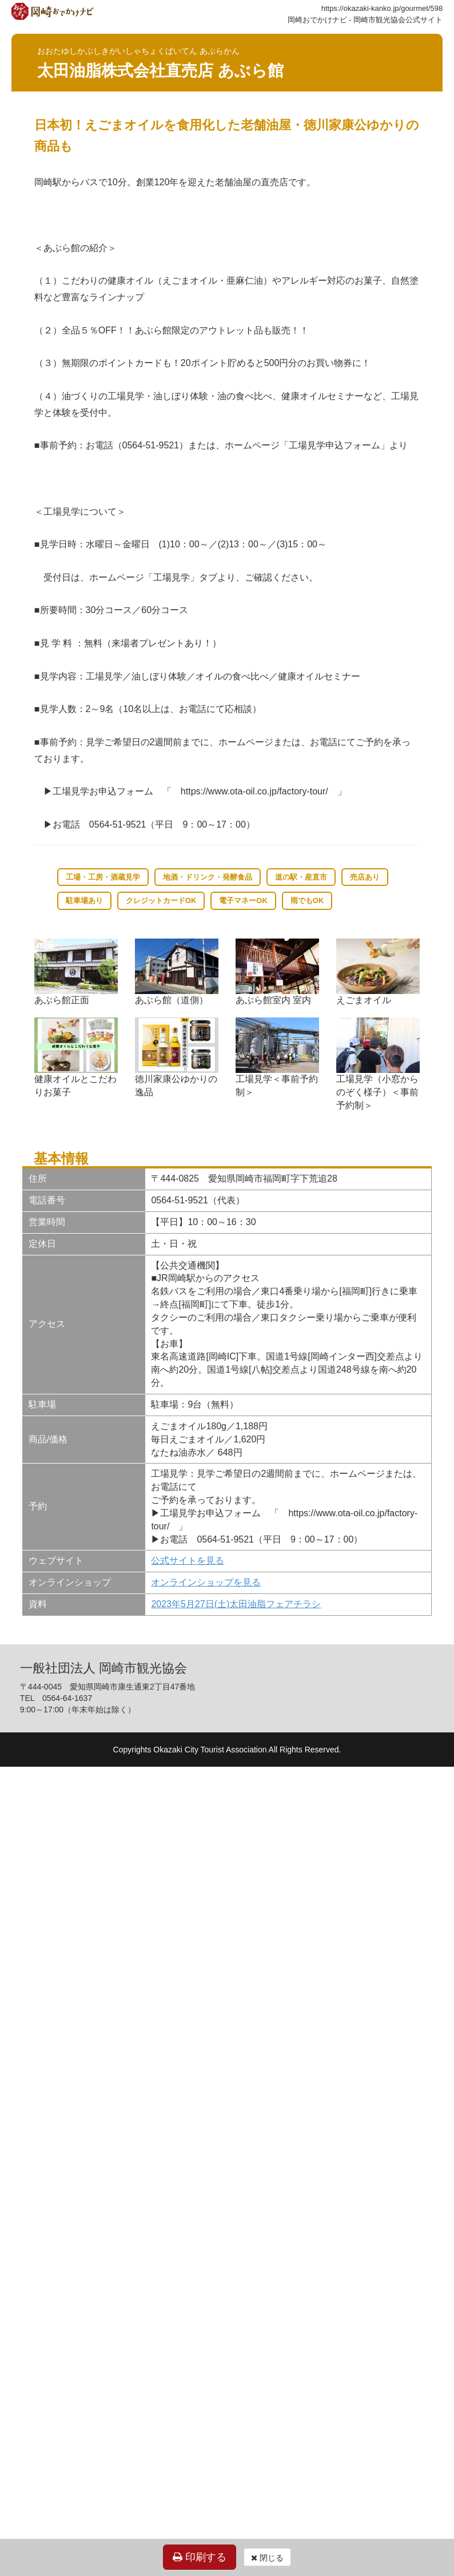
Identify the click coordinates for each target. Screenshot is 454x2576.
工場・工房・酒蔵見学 (103, 877)
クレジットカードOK (161, 900)
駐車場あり (84, 900)
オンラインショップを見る (206, 1582)
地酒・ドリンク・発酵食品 (207, 877)
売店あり (365, 877)
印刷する (199, 2557)
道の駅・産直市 (301, 877)
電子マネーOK (243, 900)
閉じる (267, 2557)
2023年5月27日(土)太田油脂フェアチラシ (236, 1604)
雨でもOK (307, 900)
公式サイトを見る (187, 1560)
